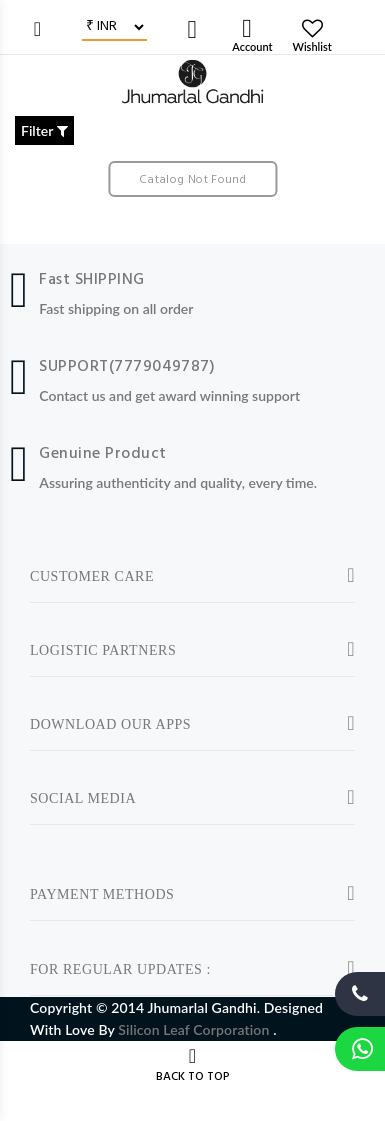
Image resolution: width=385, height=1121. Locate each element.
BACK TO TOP (193, 1077)
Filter (44, 130)
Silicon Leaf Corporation (195, 1029)
